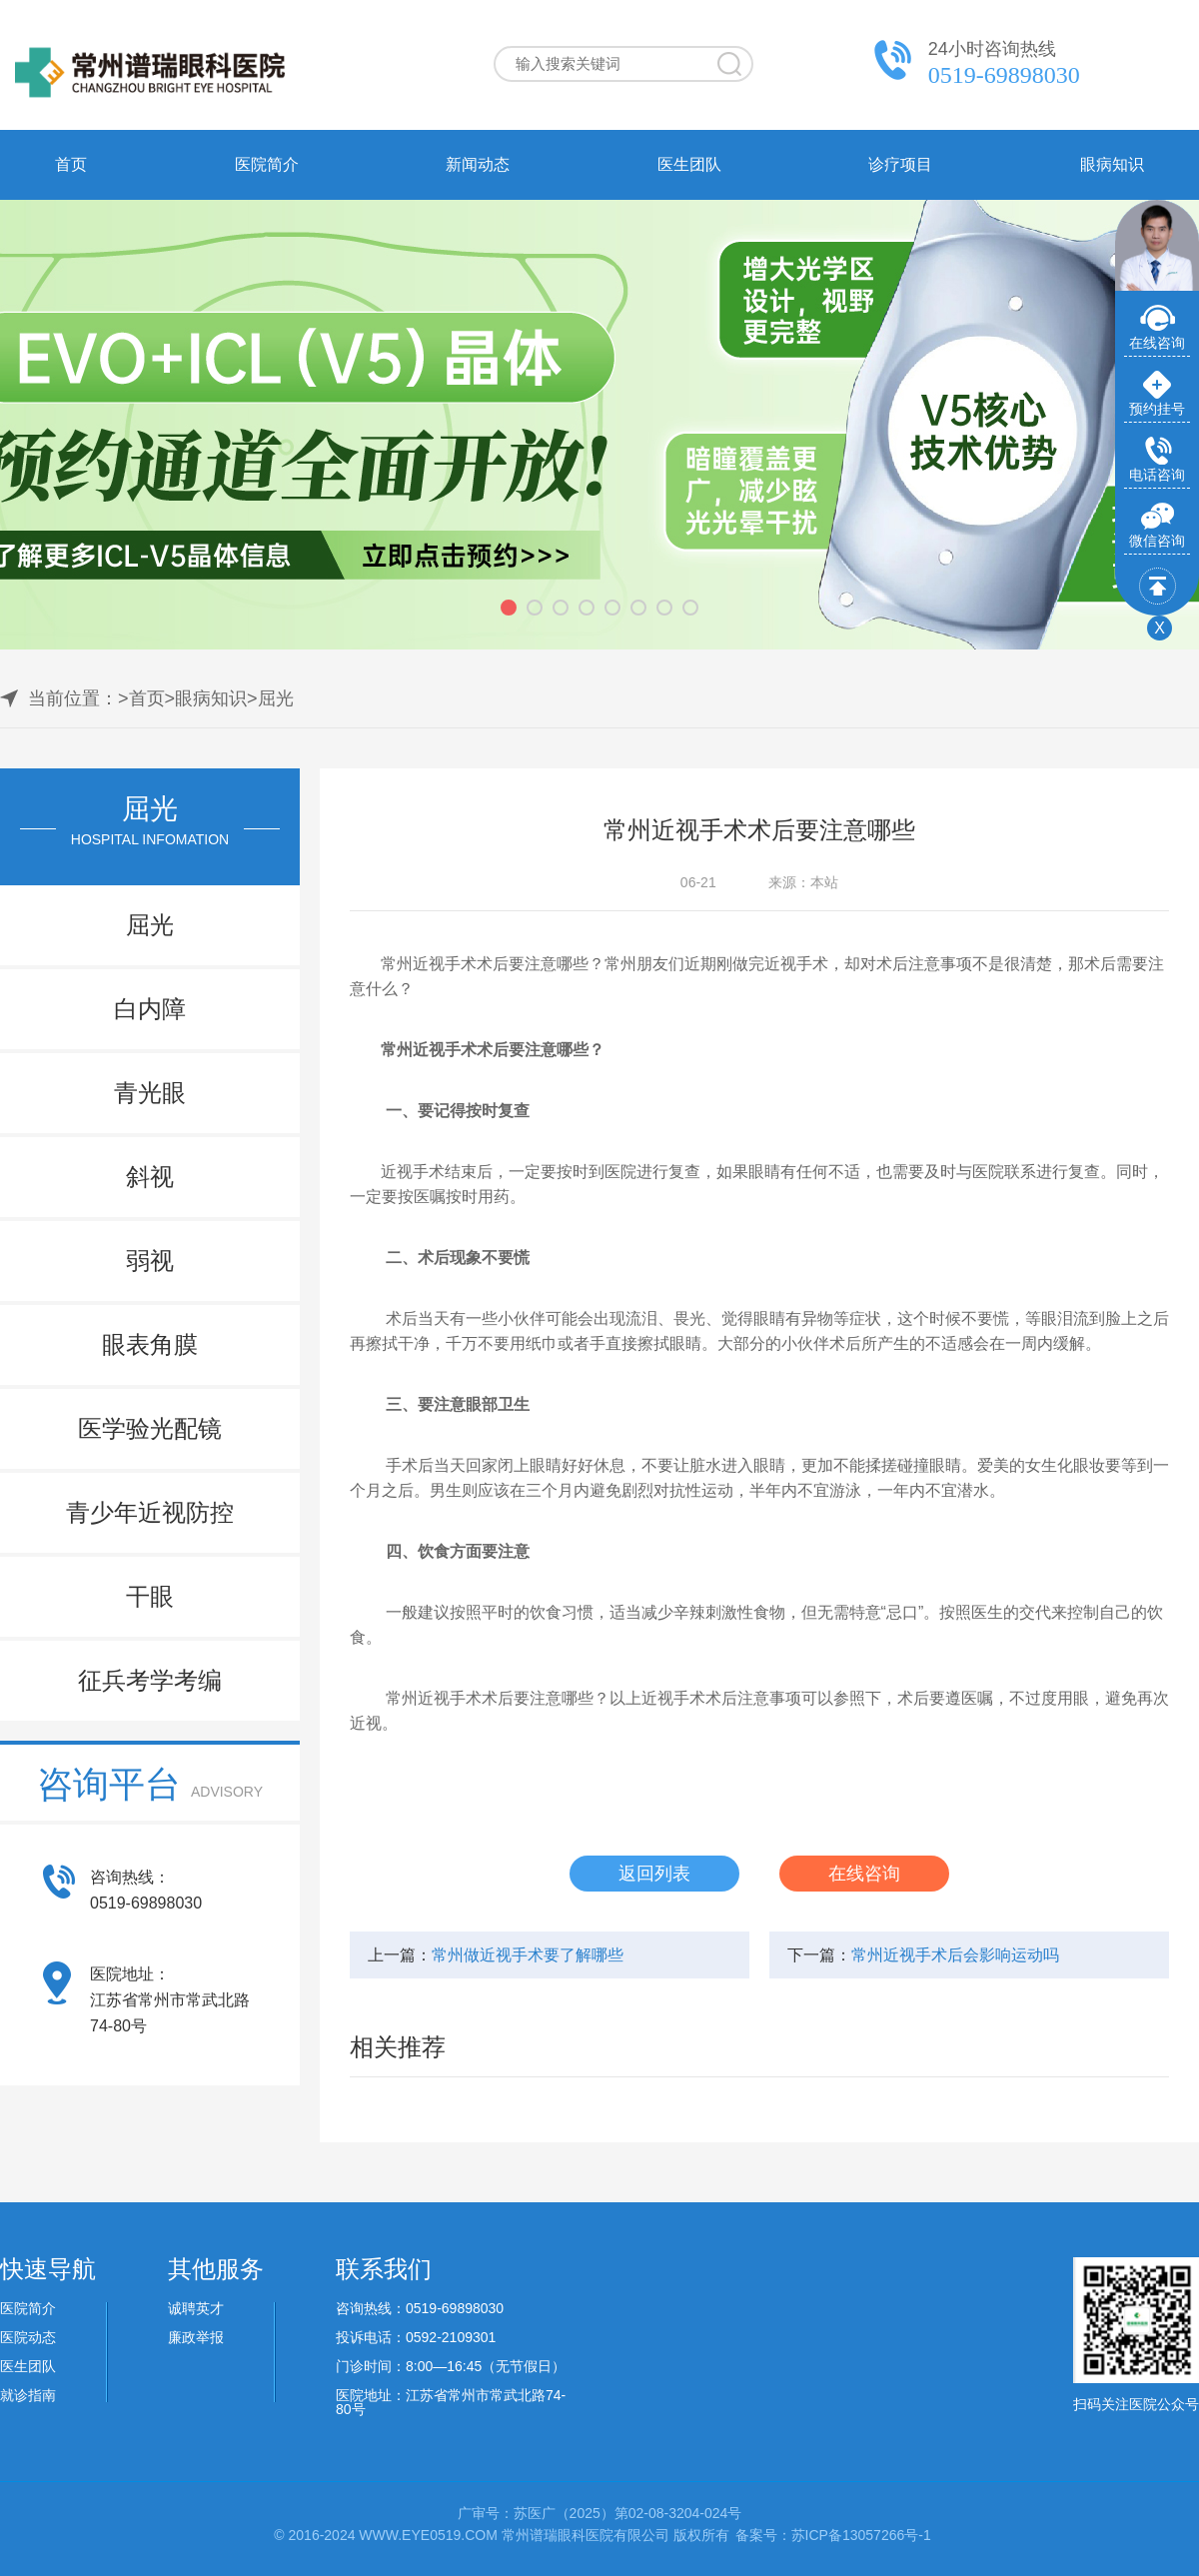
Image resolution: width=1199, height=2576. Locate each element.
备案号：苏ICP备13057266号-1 (833, 2535)
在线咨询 (864, 1874)
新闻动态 (478, 164)
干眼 (150, 1596)
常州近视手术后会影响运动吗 (955, 1954)
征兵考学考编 (150, 1680)
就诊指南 (28, 2395)
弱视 (150, 1260)
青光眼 (150, 1092)
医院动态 (28, 2337)
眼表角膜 (150, 1344)
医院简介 (267, 164)
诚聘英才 (196, 2308)
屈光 (276, 698)
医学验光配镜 (150, 1428)
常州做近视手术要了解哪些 (527, 1954)
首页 (71, 164)
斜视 (150, 1176)
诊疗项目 (900, 164)
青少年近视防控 (150, 1512)
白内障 (150, 1008)
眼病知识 (1112, 164)
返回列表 (654, 1874)
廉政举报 (196, 2337)
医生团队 (689, 164)
